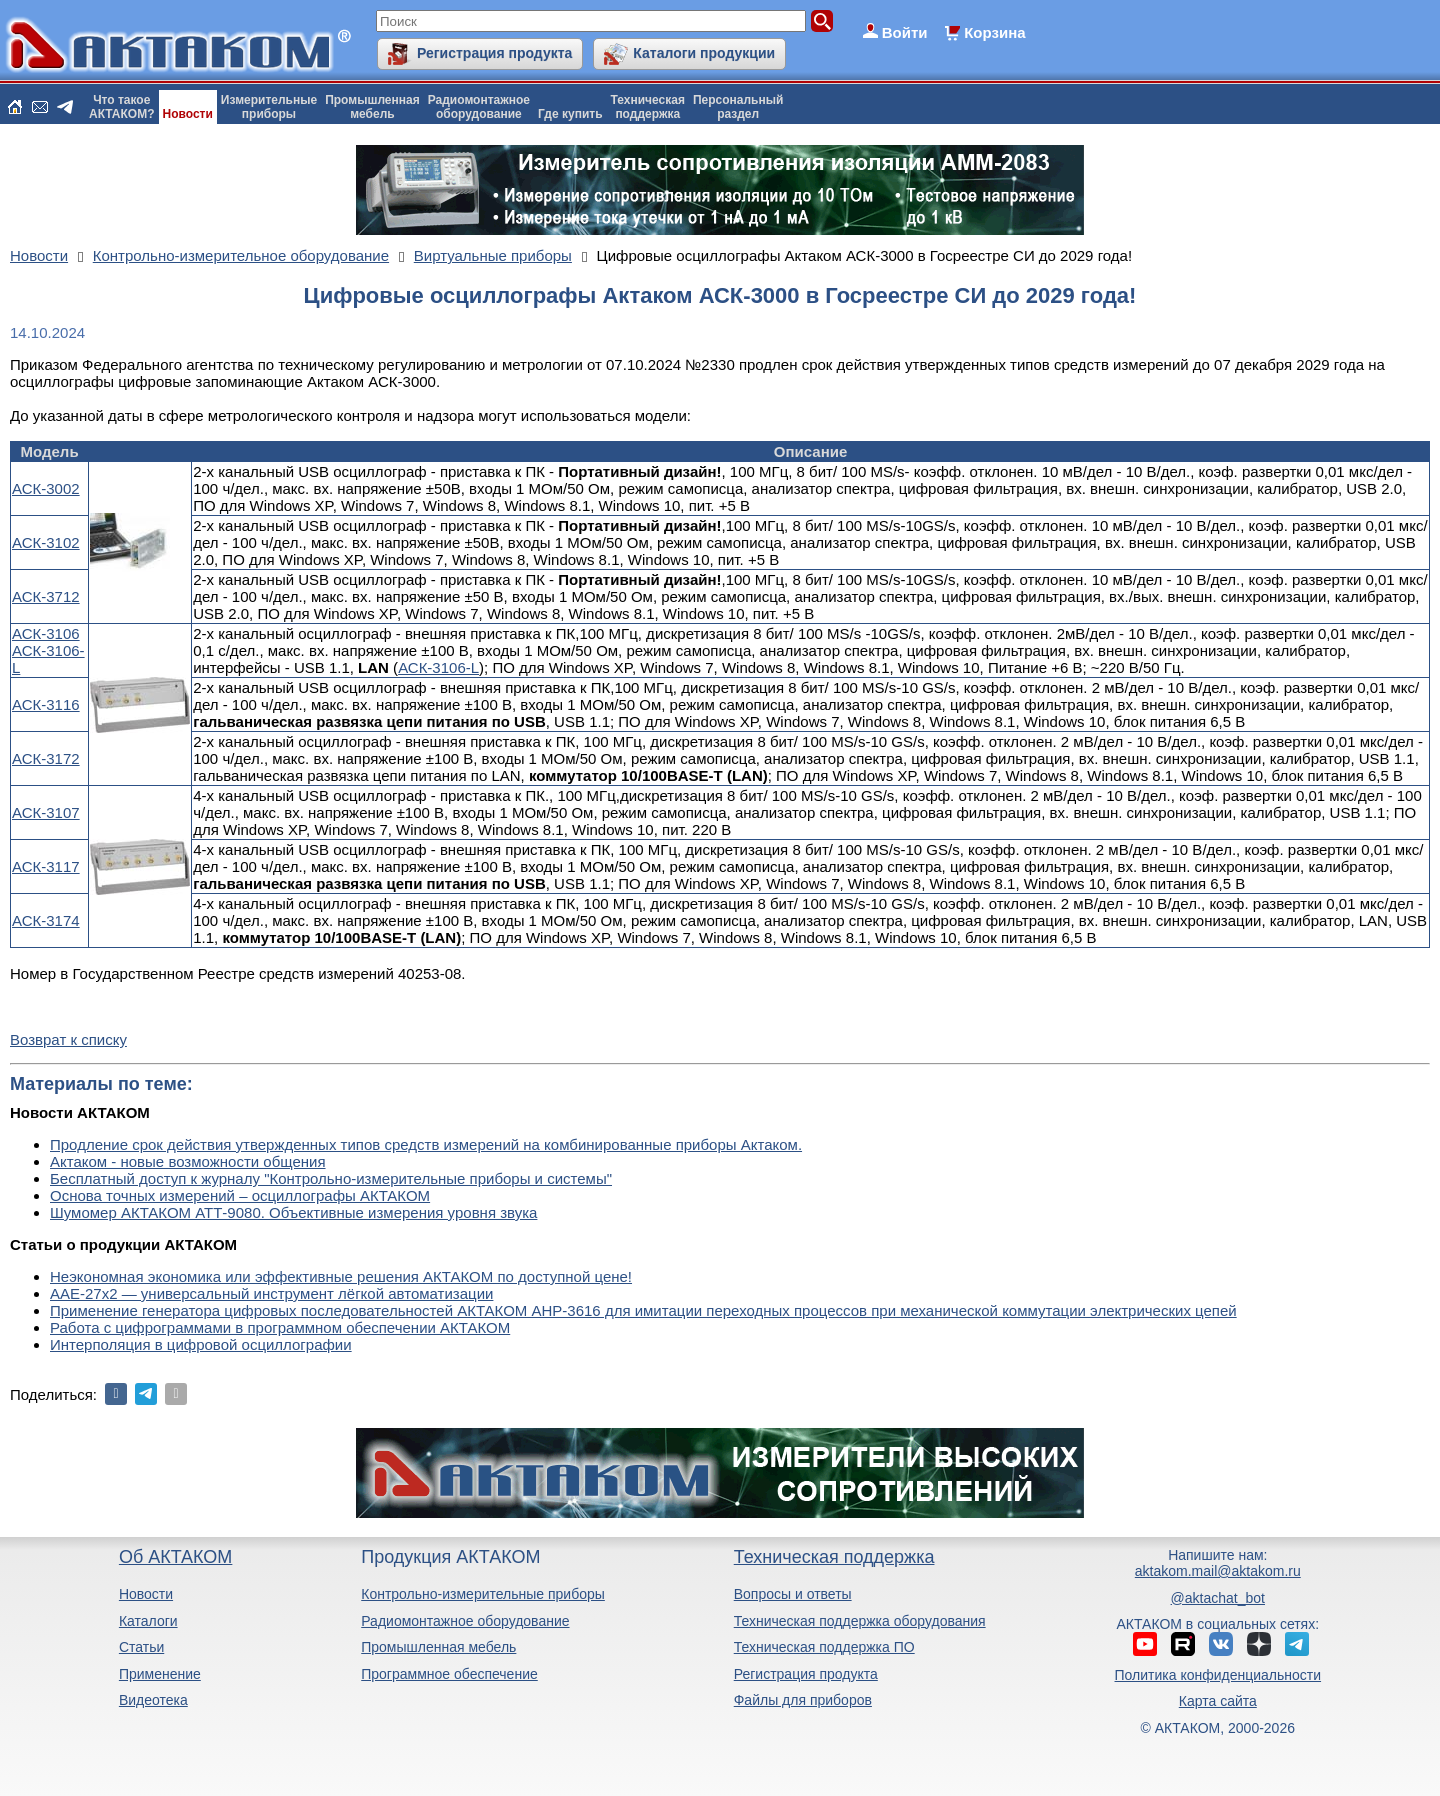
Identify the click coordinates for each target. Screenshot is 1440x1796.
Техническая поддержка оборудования (860, 1621)
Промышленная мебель (438, 1647)
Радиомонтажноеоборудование (479, 107)
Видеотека (153, 1700)
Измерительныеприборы (269, 107)
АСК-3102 (46, 542)
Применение (160, 1674)
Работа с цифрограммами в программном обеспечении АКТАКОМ (280, 1327)
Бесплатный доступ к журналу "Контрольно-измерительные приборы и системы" (331, 1178)
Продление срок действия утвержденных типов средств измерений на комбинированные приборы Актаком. (426, 1144)
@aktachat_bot (1218, 1598)
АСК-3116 (46, 704)
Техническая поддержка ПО (824, 1647)
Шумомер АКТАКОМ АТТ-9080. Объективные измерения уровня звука (293, 1212)
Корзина (994, 32)
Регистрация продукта (494, 53)
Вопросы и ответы (793, 1594)
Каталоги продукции (704, 53)
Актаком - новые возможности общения (188, 1161)
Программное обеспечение (449, 1674)
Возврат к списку (68, 1039)
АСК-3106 (46, 633)
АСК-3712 (46, 596)
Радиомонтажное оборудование (465, 1621)
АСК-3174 (46, 920)
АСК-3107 (46, 812)
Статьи (141, 1647)
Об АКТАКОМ (175, 1557)
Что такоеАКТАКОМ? (122, 107)
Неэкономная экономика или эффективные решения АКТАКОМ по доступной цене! (341, 1276)
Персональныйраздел (738, 107)
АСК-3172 (46, 758)
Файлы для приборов (803, 1700)
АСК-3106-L (438, 667)
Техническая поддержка (834, 1557)
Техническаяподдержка (648, 107)
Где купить (570, 114)
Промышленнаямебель (372, 107)
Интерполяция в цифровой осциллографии (201, 1344)
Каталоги (148, 1621)
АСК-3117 (46, 866)
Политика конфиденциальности (1218, 1675)
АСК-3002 (46, 488)
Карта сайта (1218, 1701)
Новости (188, 114)
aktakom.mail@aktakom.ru (1218, 1571)
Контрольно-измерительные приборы (483, 1594)
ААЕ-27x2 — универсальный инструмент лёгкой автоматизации (271, 1293)
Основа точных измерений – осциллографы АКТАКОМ (240, 1195)
